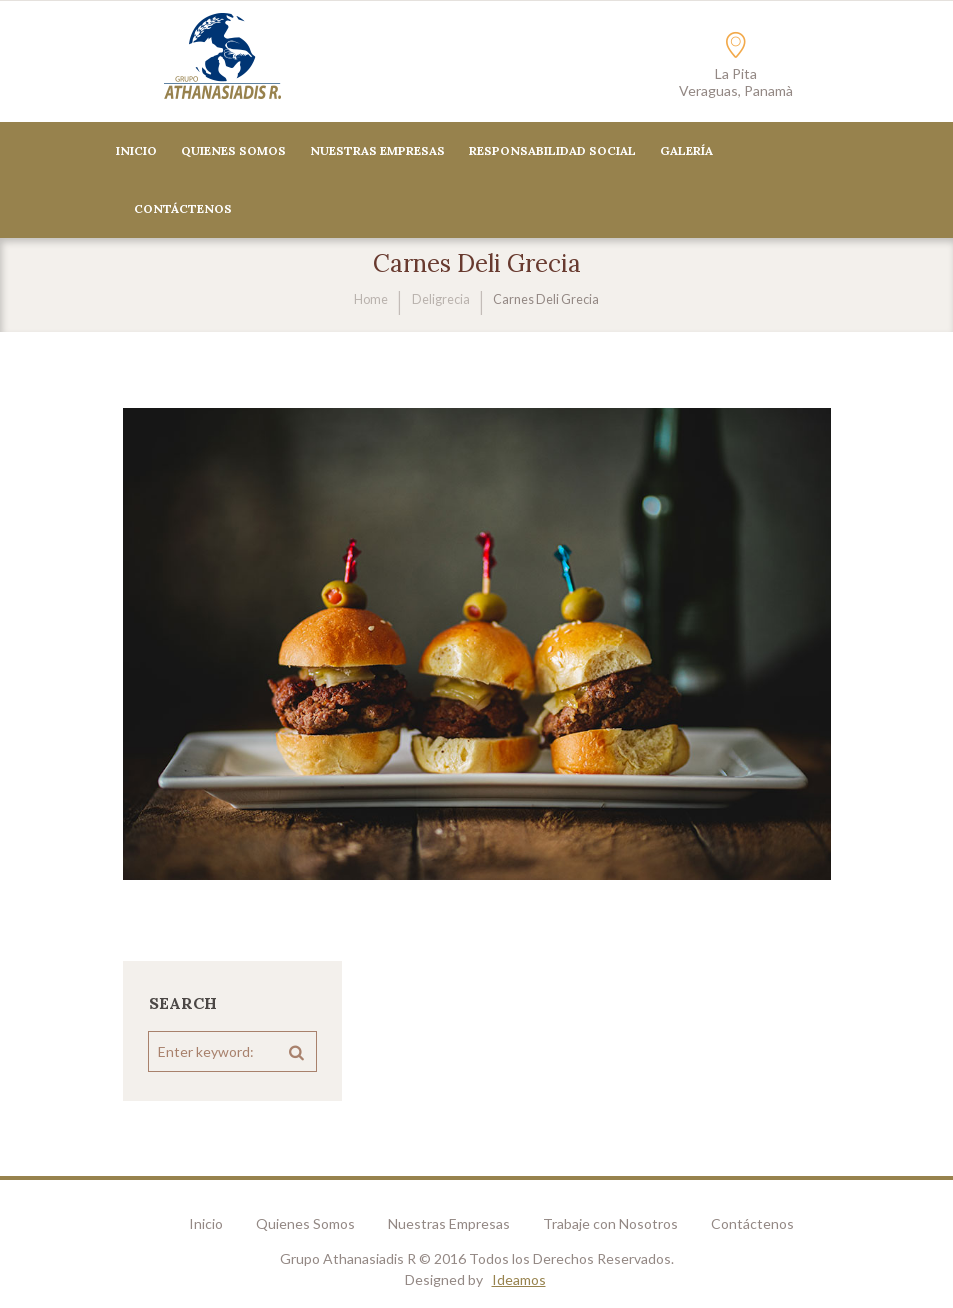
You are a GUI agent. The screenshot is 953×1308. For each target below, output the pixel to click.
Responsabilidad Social (552, 150)
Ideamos (519, 1279)
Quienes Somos (233, 150)
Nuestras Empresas (377, 150)
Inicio (136, 150)
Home (371, 299)
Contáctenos (752, 1223)
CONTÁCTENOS (183, 208)
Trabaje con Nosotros (610, 1223)
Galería (686, 150)
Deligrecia (441, 299)
